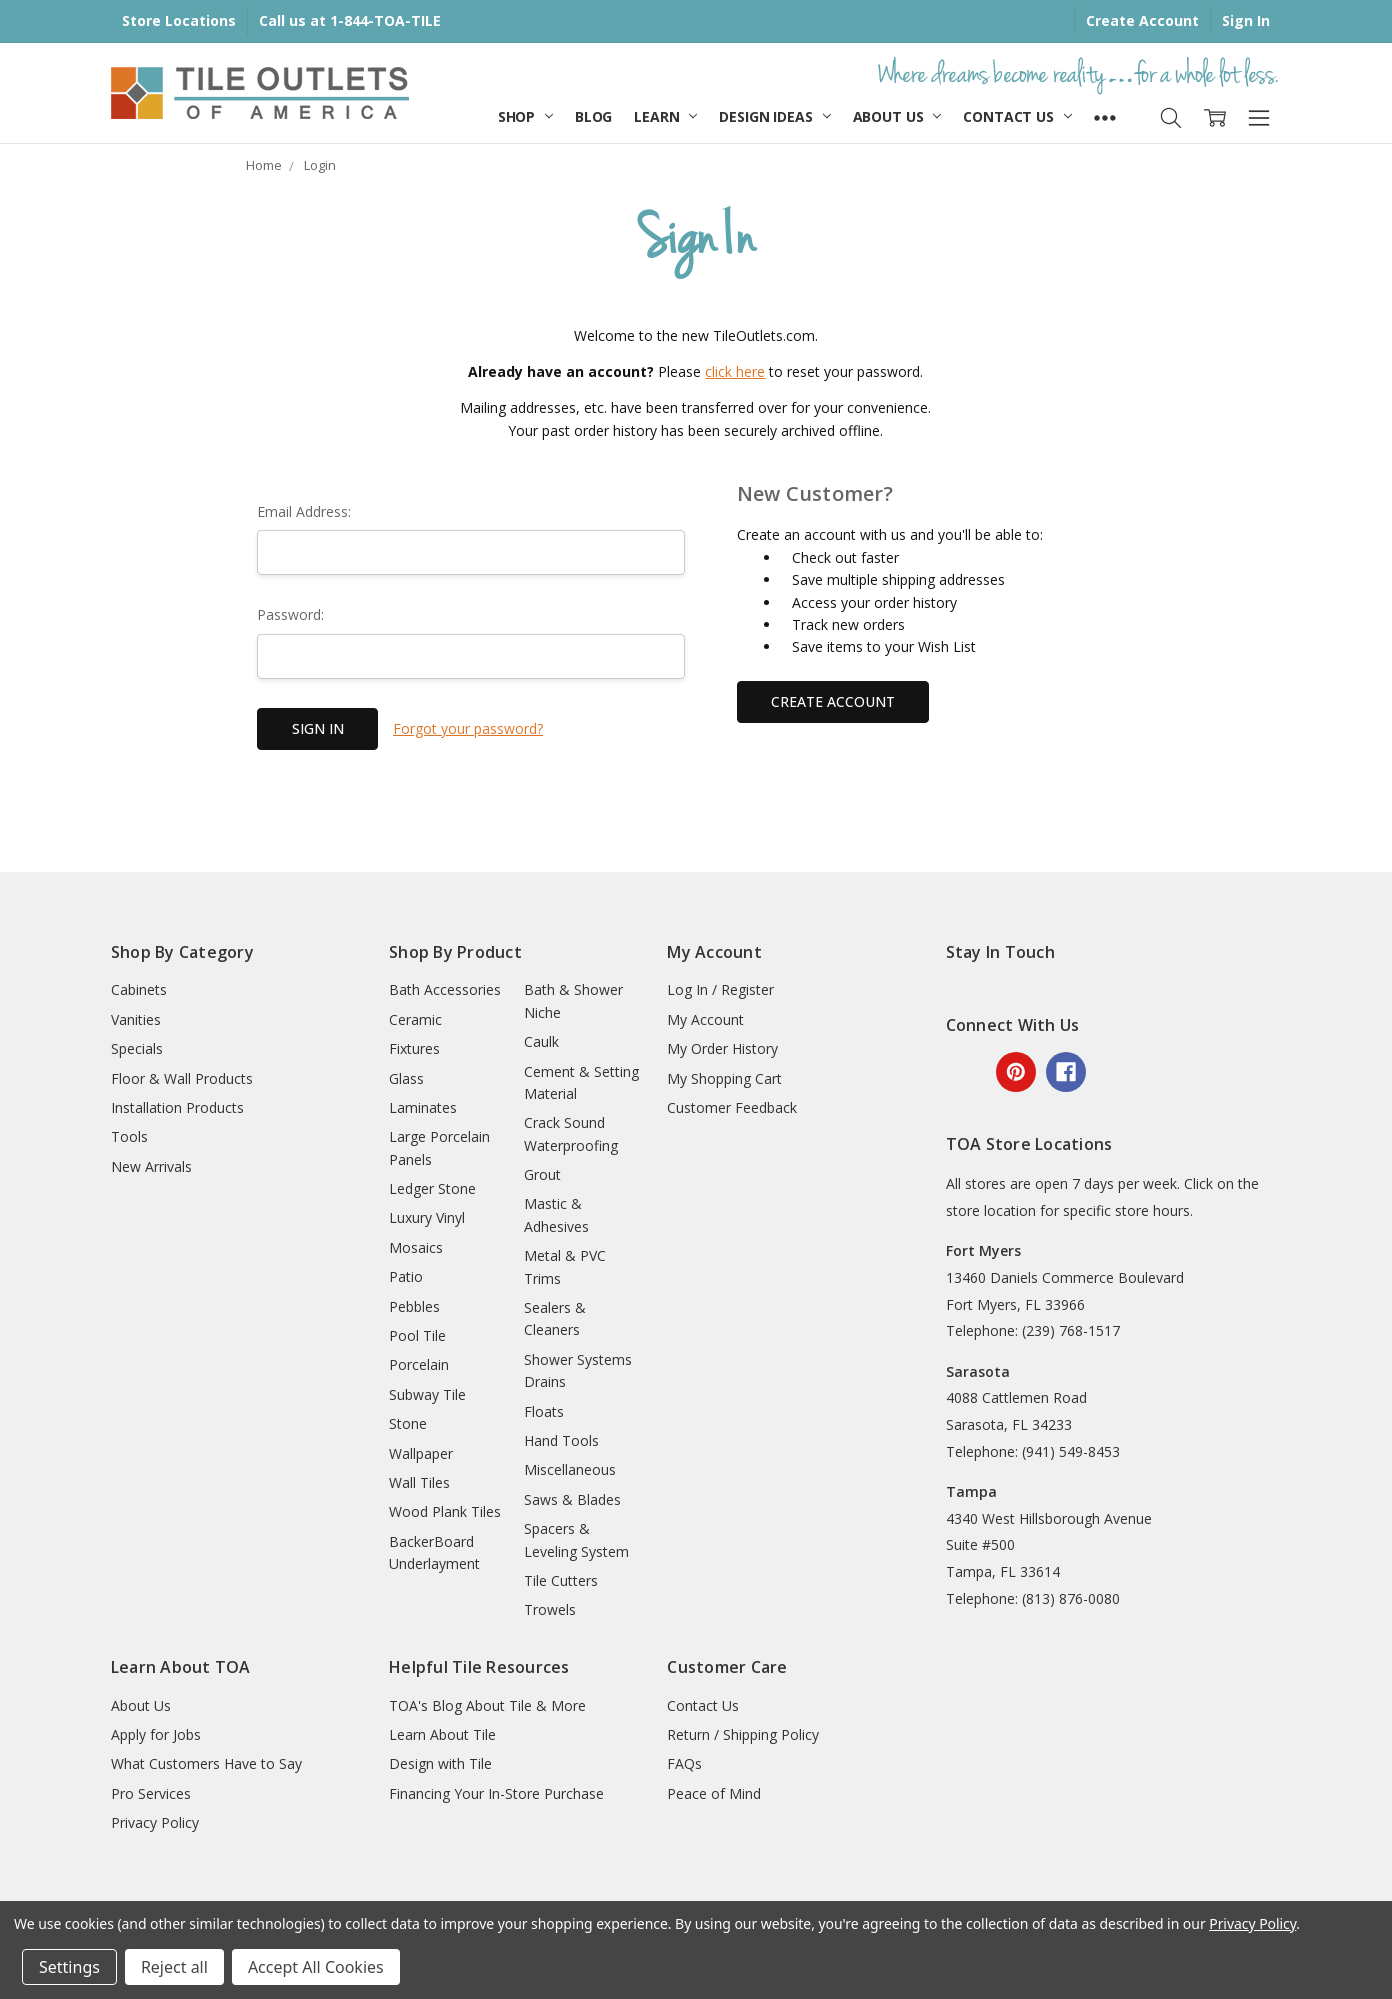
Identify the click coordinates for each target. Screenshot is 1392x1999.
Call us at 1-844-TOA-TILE (350, 20)
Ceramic (415, 1019)
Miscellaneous (570, 1469)
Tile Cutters (561, 1580)
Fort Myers (983, 1250)
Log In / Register (720, 989)
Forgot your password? (468, 728)
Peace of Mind (714, 1793)
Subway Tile (427, 1394)
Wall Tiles (419, 1482)
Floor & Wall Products (182, 1078)
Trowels (550, 1609)
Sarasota (978, 1371)
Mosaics (416, 1247)
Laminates (423, 1107)
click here (735, 371)
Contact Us (1017, 116)
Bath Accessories (445, 989)
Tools (129, 1136)
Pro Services (151, 1793)
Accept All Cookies (316, 1967)
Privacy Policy (155, 1822)
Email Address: (304, 511)
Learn (665, 116)
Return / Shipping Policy (743, 1734)
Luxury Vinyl (427, 1217)
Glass (406, 1078)
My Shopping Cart (724, 1078)
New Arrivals (151, 1166)
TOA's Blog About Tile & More (487, 1705)
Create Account (1142, 20)
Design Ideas (774, 116)
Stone (408, 1423)
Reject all (174, 1967)
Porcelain (419, 1364)
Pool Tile (417, 1335)
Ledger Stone (432, 1188)
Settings (69, 1967)
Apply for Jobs (156, 1734)
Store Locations (179, 20)
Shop (525, 116)
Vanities (136, 1019)
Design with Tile (440, 1763)
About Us (897, 116)
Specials (137, 1048)
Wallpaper (421, 1453)
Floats (544, 1411)
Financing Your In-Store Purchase (496, 1793)
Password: (290, 614)
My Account (705, 1019)
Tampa (971, 1491)
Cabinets (139, 989)
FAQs (684, 1763)
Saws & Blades (572, 1499)
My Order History (722, 1048)
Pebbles (414, 1306)
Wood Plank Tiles (445, 1511)
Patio (406, 1276)
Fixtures (414, 1048)
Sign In (1246, 20)
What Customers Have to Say (206, 1763)
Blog (593, 116)
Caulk (541, 1041)
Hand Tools (561, 1440)
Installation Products (177, 1107)
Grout (542, 1174)
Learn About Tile (442, 1734)
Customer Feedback (732, 1107)
